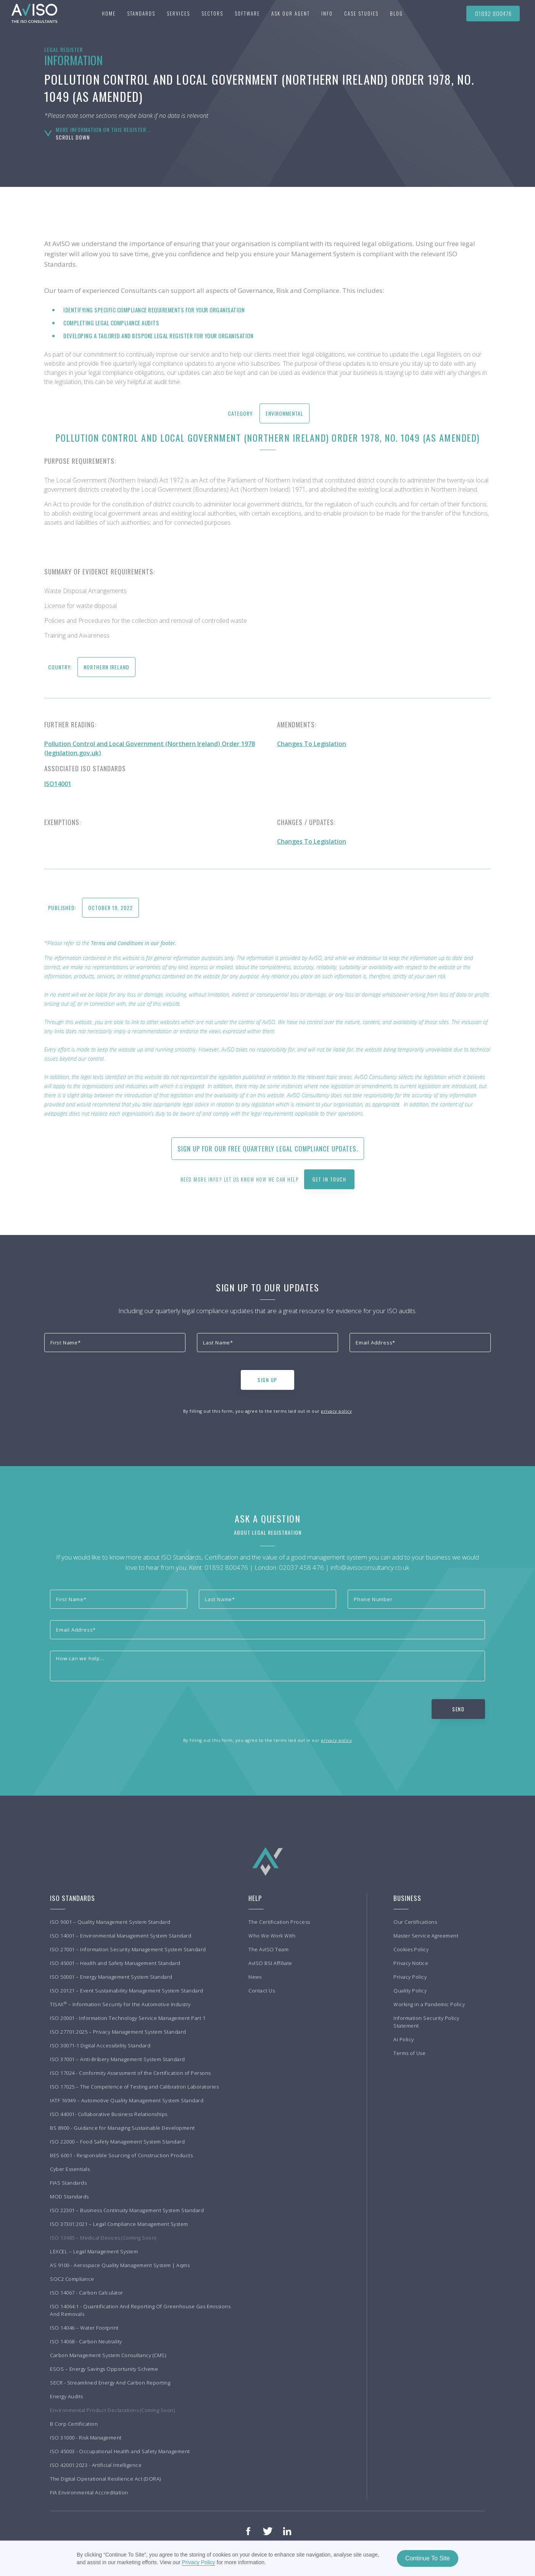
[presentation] (102, 1378)
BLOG (396, 13)
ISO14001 (57, 784)
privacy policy (336, 1411)
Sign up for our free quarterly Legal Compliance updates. (267, 1148)
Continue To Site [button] (427, 2558)
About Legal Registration (267, 1532)
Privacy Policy (198, 2562)
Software (247, 13)
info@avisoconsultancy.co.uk (369, 1567)
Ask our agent (290, 13)
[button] (141, 13)
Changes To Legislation (311, 744)
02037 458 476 (301, 1567)
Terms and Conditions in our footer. (134, 943)
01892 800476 (493, 13)
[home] (30, 13)
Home (109, 13)
